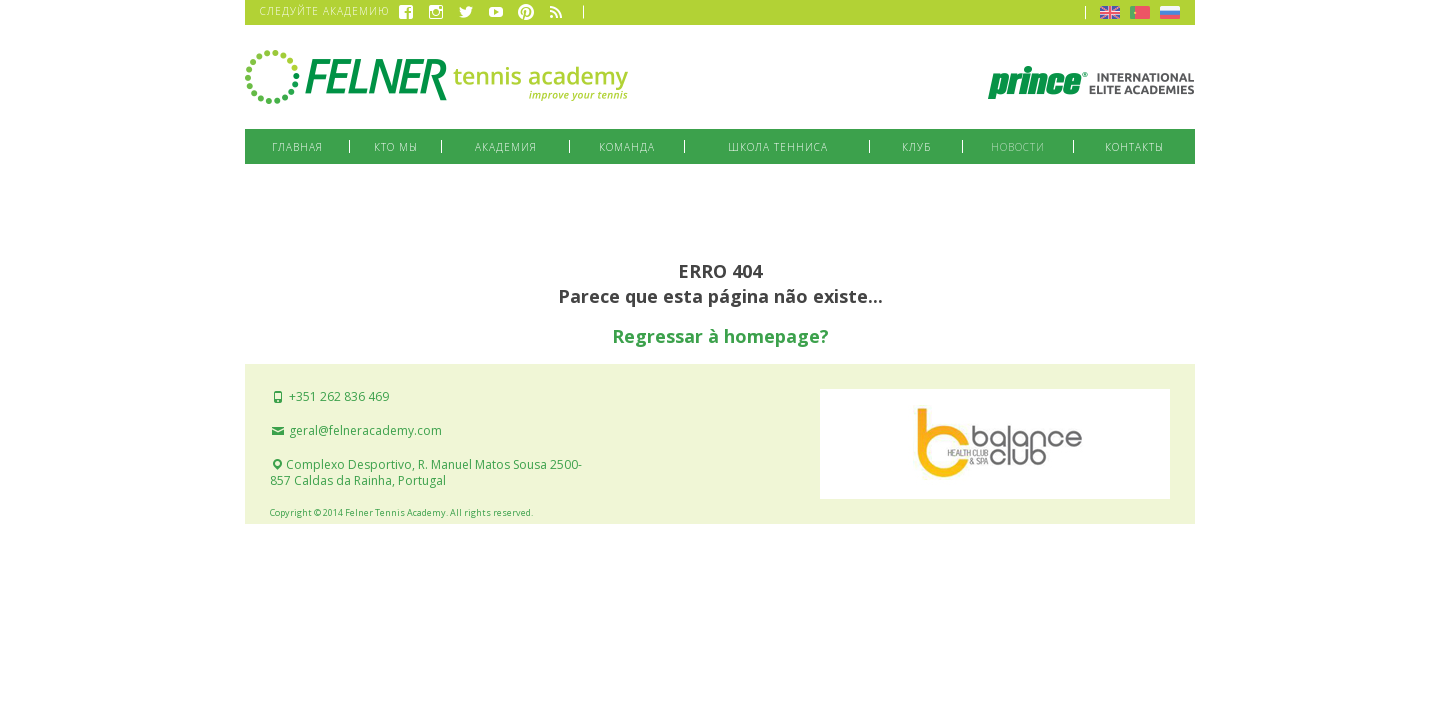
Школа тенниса (778, 147)
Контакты (1134, 147)
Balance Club (995, 444)
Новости (1018, 147)
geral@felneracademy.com (356, 430)
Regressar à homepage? (720, 336)
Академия (506, 147)
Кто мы (396, 147)
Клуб (916, 147)
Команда (627, 147)
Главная (297, 147)
